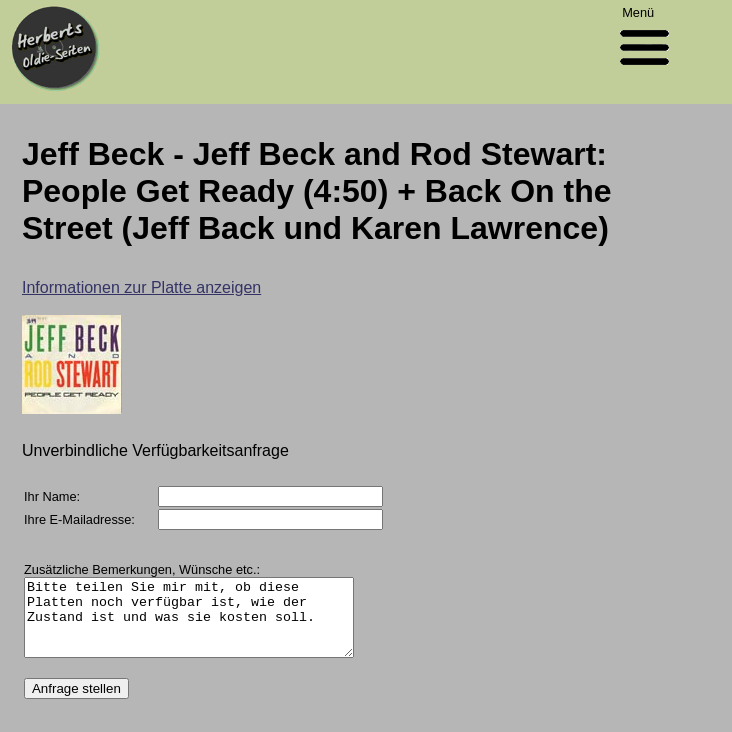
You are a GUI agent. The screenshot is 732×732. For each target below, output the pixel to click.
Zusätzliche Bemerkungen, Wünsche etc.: (142, 569)
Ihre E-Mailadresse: (79, 519)
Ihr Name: (52, 496)
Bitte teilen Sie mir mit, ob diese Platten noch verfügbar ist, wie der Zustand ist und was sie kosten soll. (208, 625)
